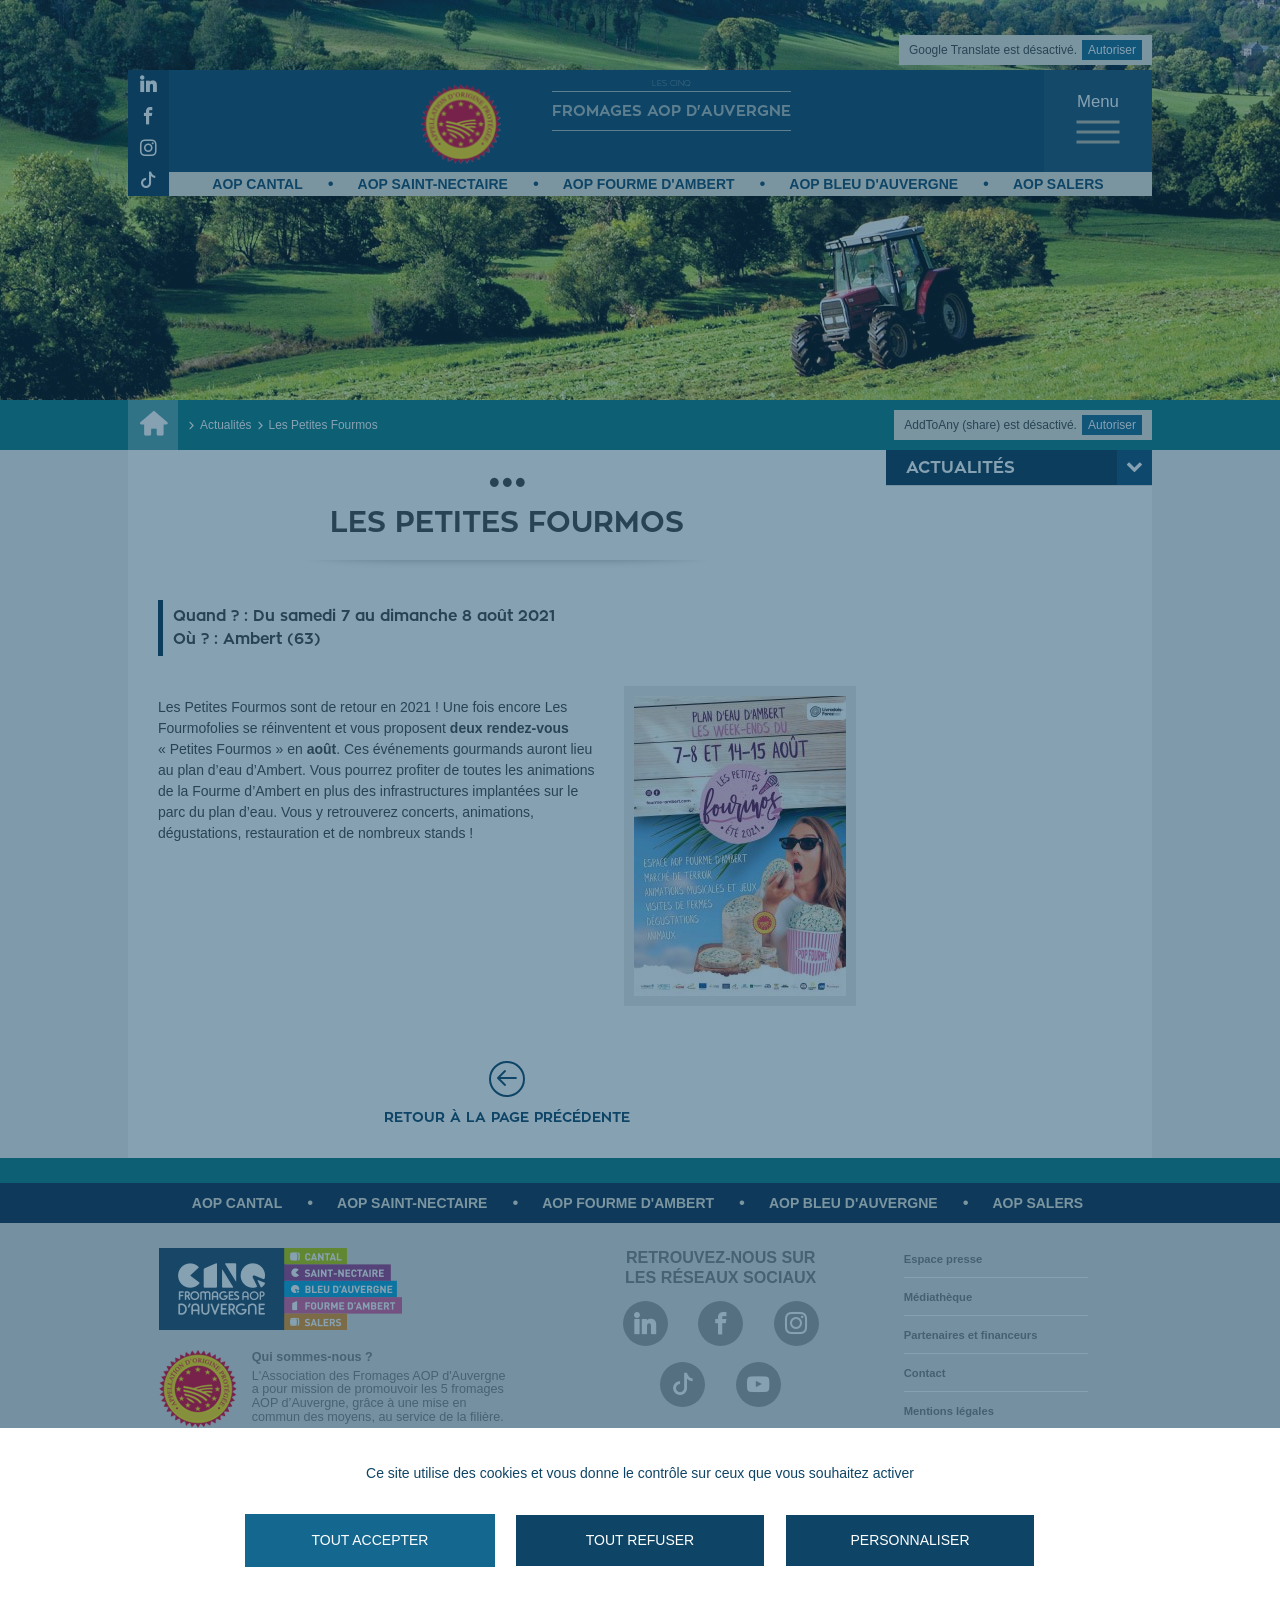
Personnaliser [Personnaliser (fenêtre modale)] (909, 1540)
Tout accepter (370, 1540)
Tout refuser (640, 1540)
